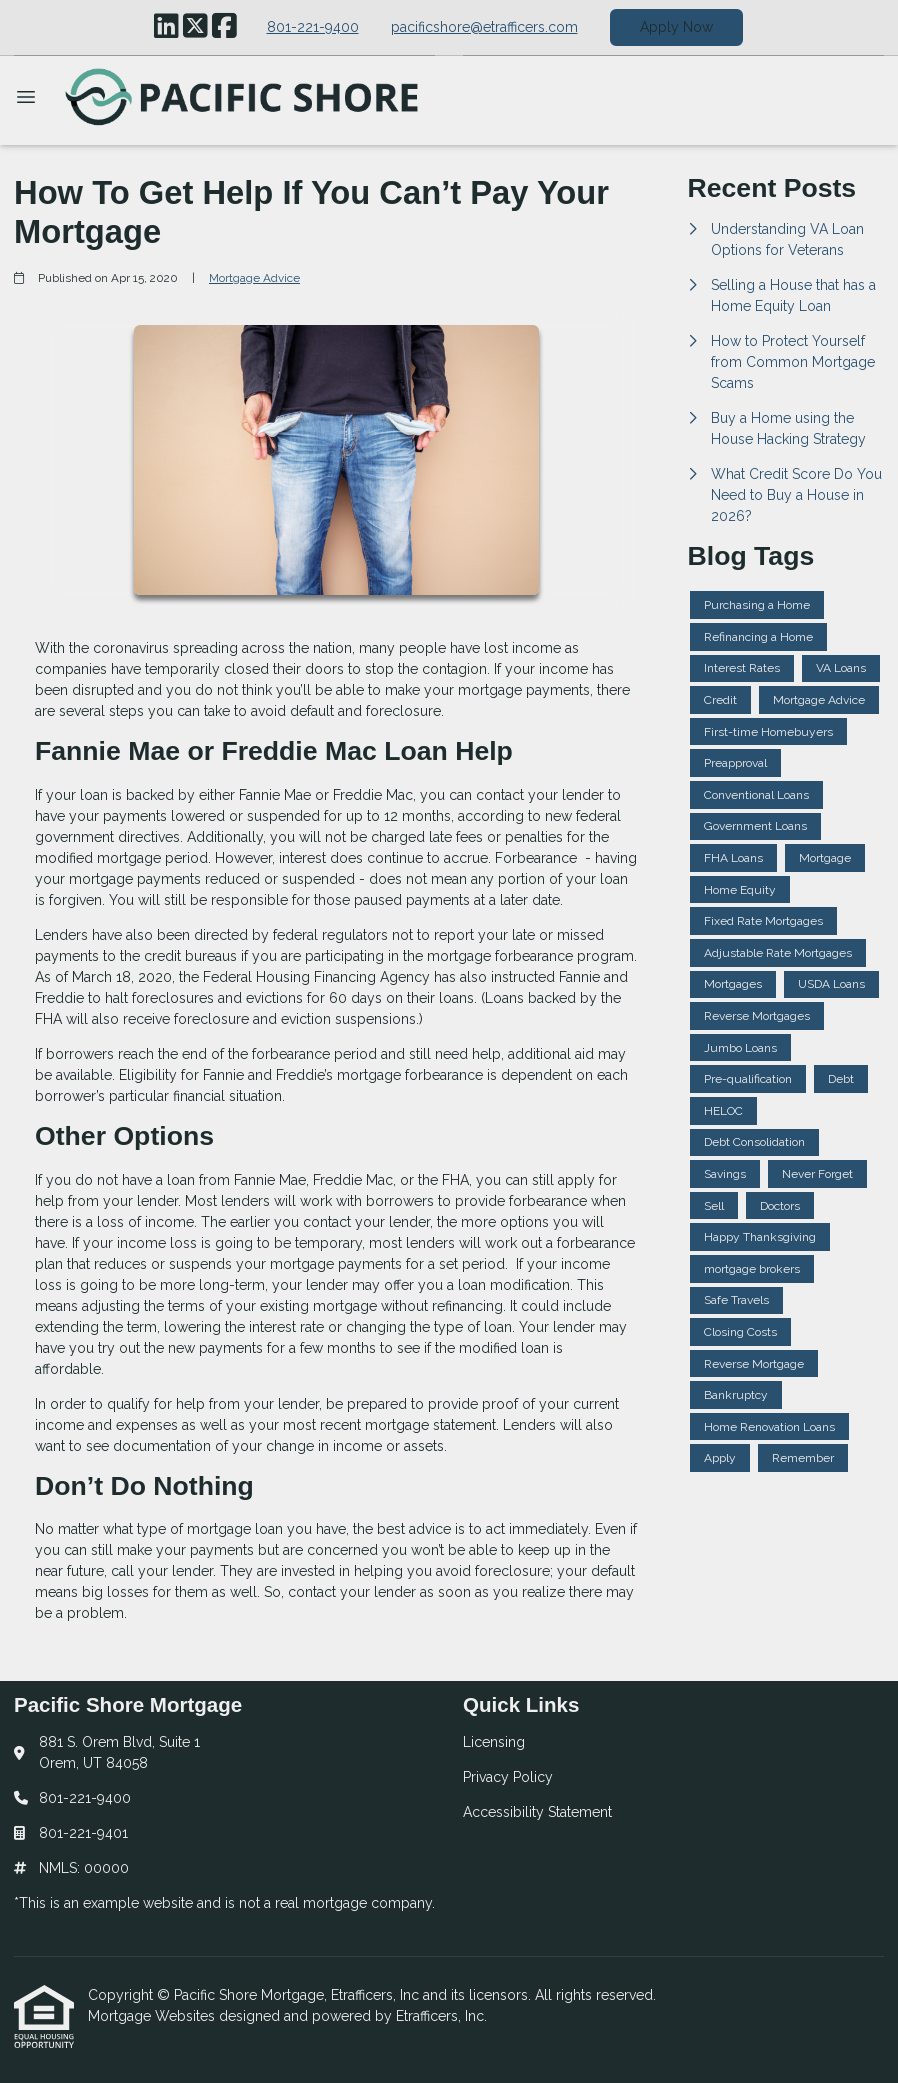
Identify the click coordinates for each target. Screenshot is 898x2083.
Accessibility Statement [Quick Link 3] (537, 1812)
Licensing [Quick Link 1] (494, 1742)
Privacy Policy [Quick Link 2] (508, 1777)
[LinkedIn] (166, 27)
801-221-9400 (313, 27)
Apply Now (676, 27)
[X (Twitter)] (195, 27)
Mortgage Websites (153, 2016)
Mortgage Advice (254, 278)
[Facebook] (224, 27)
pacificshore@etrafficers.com (484, 27)
